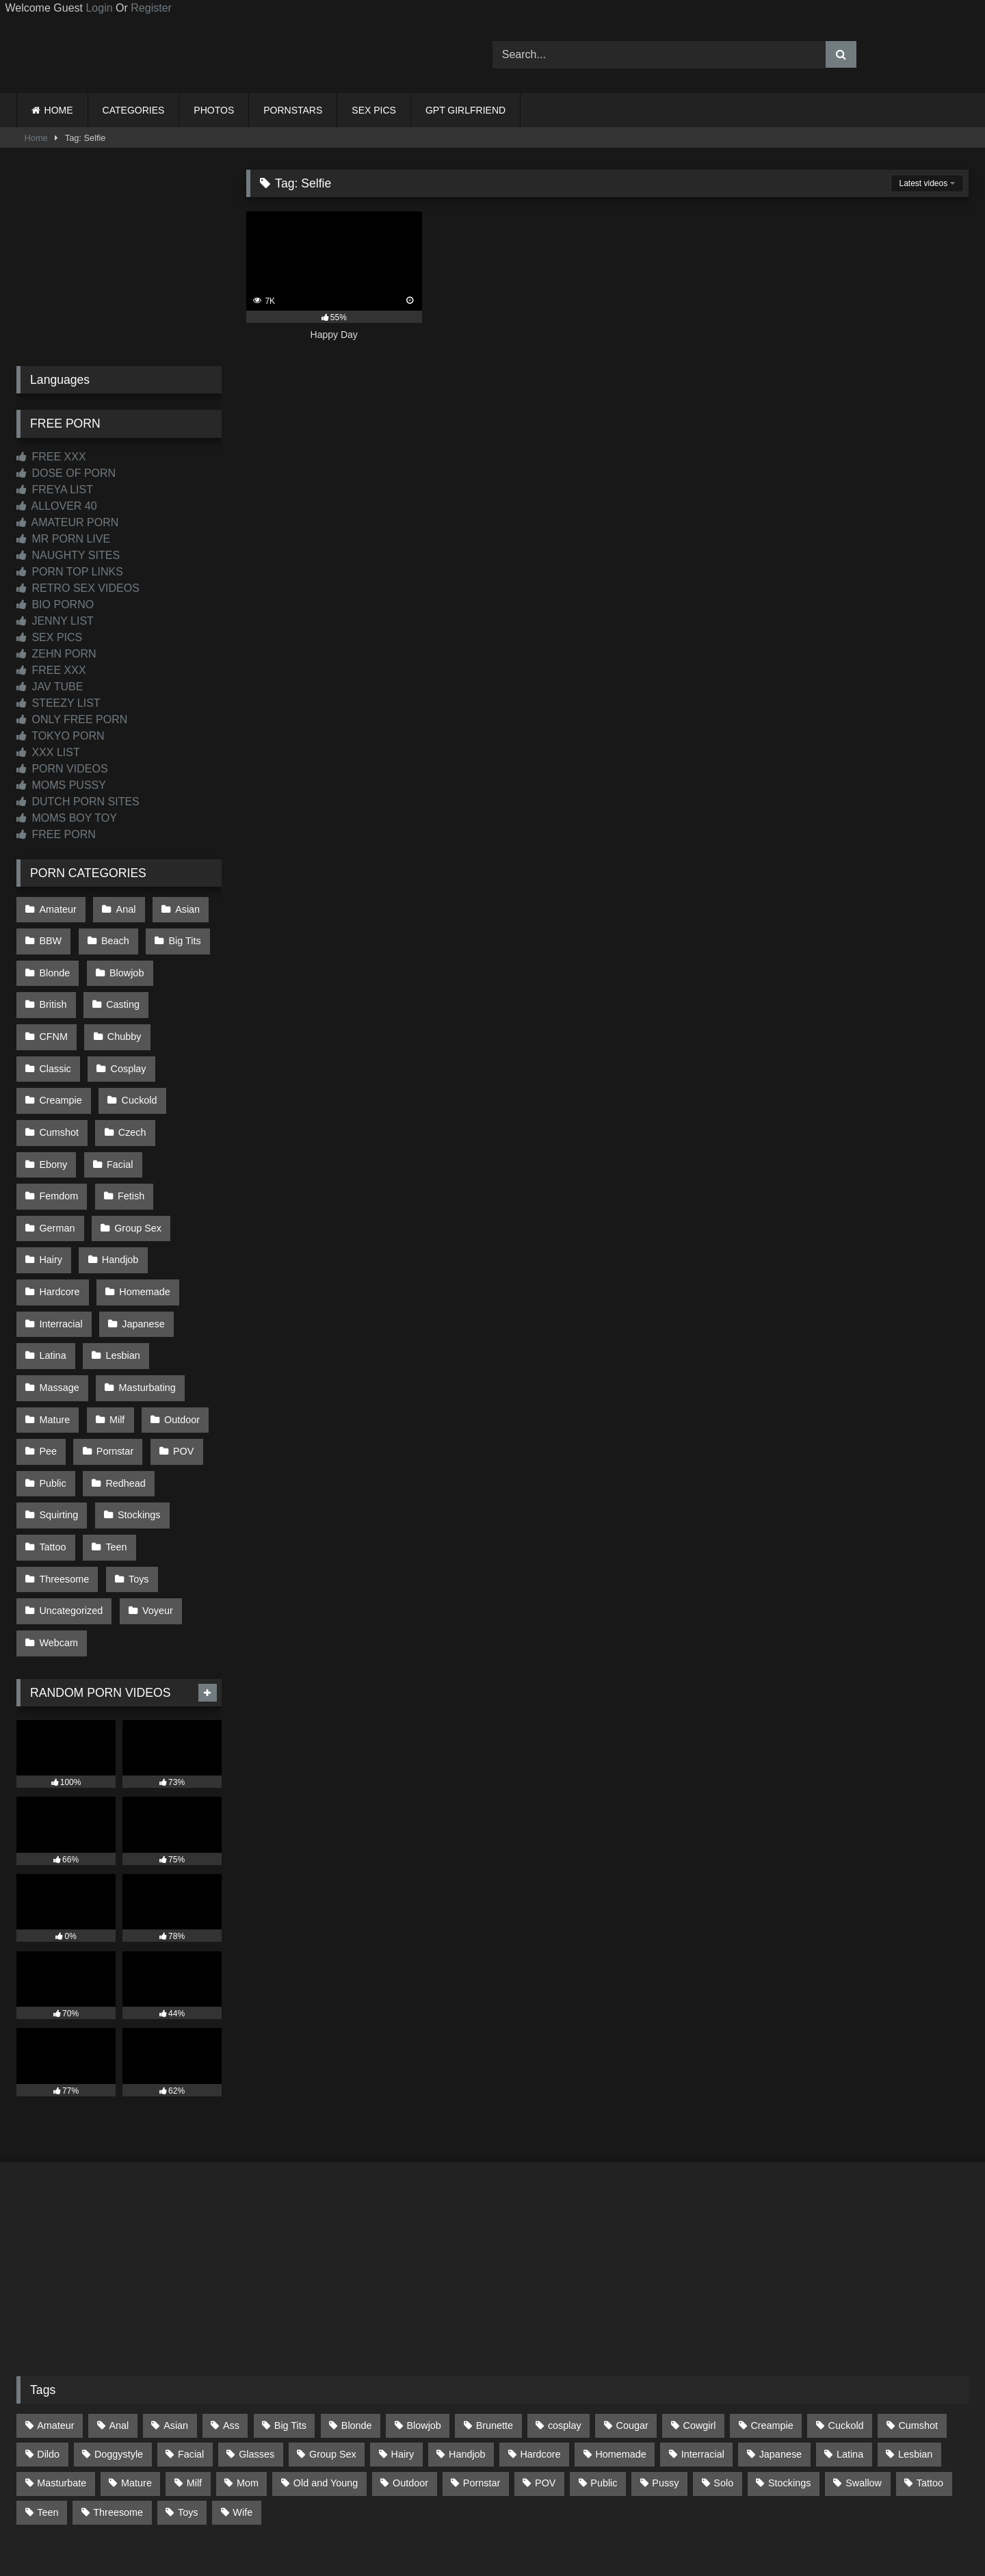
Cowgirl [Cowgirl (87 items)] (699, 2325)
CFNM (189, 994)
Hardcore (59, 1226)
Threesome (64, 1486)
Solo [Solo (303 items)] (723, 2383)
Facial (183, 1110)
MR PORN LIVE (63, 539)
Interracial (60, 1255)
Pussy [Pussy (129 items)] (665, 2383)
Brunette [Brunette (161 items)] (494, 2325)
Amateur (57, 907)
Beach (113, 937)
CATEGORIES (134, 110)
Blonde (54, 966)
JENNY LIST (55, 621)
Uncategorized (71, 1516)
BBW (50, 937)
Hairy (50, 1197)
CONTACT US (404, 2515)
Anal (123, 907)
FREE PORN (56, 834)
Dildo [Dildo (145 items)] (48, 2354)
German (57, 1168)
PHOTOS (214, 110)
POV (179, 1371)
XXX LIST (48, 752)
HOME (58, 110)
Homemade (142, 1226)
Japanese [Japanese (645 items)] (780, 2354)
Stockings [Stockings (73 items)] (789, 2383)
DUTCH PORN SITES (78, 801)
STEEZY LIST (58, 703)
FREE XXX (51, 457)
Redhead (123, 1399)
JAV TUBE (49, 686)
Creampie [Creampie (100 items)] (771, 2325)
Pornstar (112, 1371)
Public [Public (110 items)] (603, 2383)
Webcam (58, 1544)
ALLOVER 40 (56, 506)
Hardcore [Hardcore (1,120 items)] (540, 2354)
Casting (120, 994)
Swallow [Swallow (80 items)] (863, 2383)
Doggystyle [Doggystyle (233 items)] (118, 2354)
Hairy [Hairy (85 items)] (403, 2354)
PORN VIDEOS (62, 769)
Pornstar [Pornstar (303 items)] (481, 2383)
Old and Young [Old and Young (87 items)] (325, 2383)
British (52, 994)
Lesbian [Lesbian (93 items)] (915, 2354)
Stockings (137, 1429)
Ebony (119, 1110)
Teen (113, 1458)
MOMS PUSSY (61, 785)
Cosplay (57, 1053)
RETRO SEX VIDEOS (78, 588)
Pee (48, 1371)
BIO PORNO (55, 604)
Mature (54, 1342)
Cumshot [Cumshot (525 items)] (918, 2325)
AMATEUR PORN (67, 522)
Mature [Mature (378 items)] (136, 2383)
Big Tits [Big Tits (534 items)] (290, 2325)
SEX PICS (374, 110)
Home (36, 138)
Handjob (118, 1197)
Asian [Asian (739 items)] (175, 2325)
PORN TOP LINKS (69, 571)
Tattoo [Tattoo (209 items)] (930, 2383)
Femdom (58, 1139)
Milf (114, 1342)
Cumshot (132, 1081)
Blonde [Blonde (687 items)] (356, 2325)
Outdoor (178, 1342)
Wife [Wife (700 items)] (242, 2411)
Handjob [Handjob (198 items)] (467, 2354)
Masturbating (144, 1312)
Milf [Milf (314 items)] (194, 2383)
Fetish (129, 1139)
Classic (126, 1023)
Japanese (141, 1255)
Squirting (58, 1429)
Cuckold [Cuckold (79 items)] (846, 2325)
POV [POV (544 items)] (545, 2383)
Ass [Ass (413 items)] (231, 2325)
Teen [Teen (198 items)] (47, 2411)
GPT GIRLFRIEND (465, 110)
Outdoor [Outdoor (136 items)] (410, 2383)
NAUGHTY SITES (68, 555)
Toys (137, 1486)
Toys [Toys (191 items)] (188, 2411)
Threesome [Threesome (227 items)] (118, 2411)
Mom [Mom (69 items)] (248, 2383)
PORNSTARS (292, 110)
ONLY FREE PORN (71, 719)
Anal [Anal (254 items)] (119, 2325)
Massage (59, 1312)
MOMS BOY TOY (66, 818)
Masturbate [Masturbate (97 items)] (61, 2383)
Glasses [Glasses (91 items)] (256, 2354)
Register (151, 8)
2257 (473, 2515)
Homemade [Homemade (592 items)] (620, 2354)
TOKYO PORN (60, 736)
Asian (183, 907)
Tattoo (52, 1458)
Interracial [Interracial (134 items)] (702, 2354)
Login (99, 8)
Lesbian (120, 1284)
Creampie (133, 1053)
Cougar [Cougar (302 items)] (632, 2325)
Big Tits (181, 937)
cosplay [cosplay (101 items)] (564, 2325)
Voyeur (155, 1516)
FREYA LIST (54, 489)
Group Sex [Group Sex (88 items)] (332, 2354)
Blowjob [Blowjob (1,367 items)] (423, 2325)
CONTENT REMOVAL (562, 2515)
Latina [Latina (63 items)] (850, 2354)
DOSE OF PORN (66, 473)
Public (52, 1399)
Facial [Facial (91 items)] (191, 2354)
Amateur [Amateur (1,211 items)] (55, 2325)
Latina (52, 1284)
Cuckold (57, 1081)
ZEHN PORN (56, 654)
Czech (53, 1110)
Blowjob (124, 966)
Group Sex (135, 1168)
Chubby (56, 1023)
